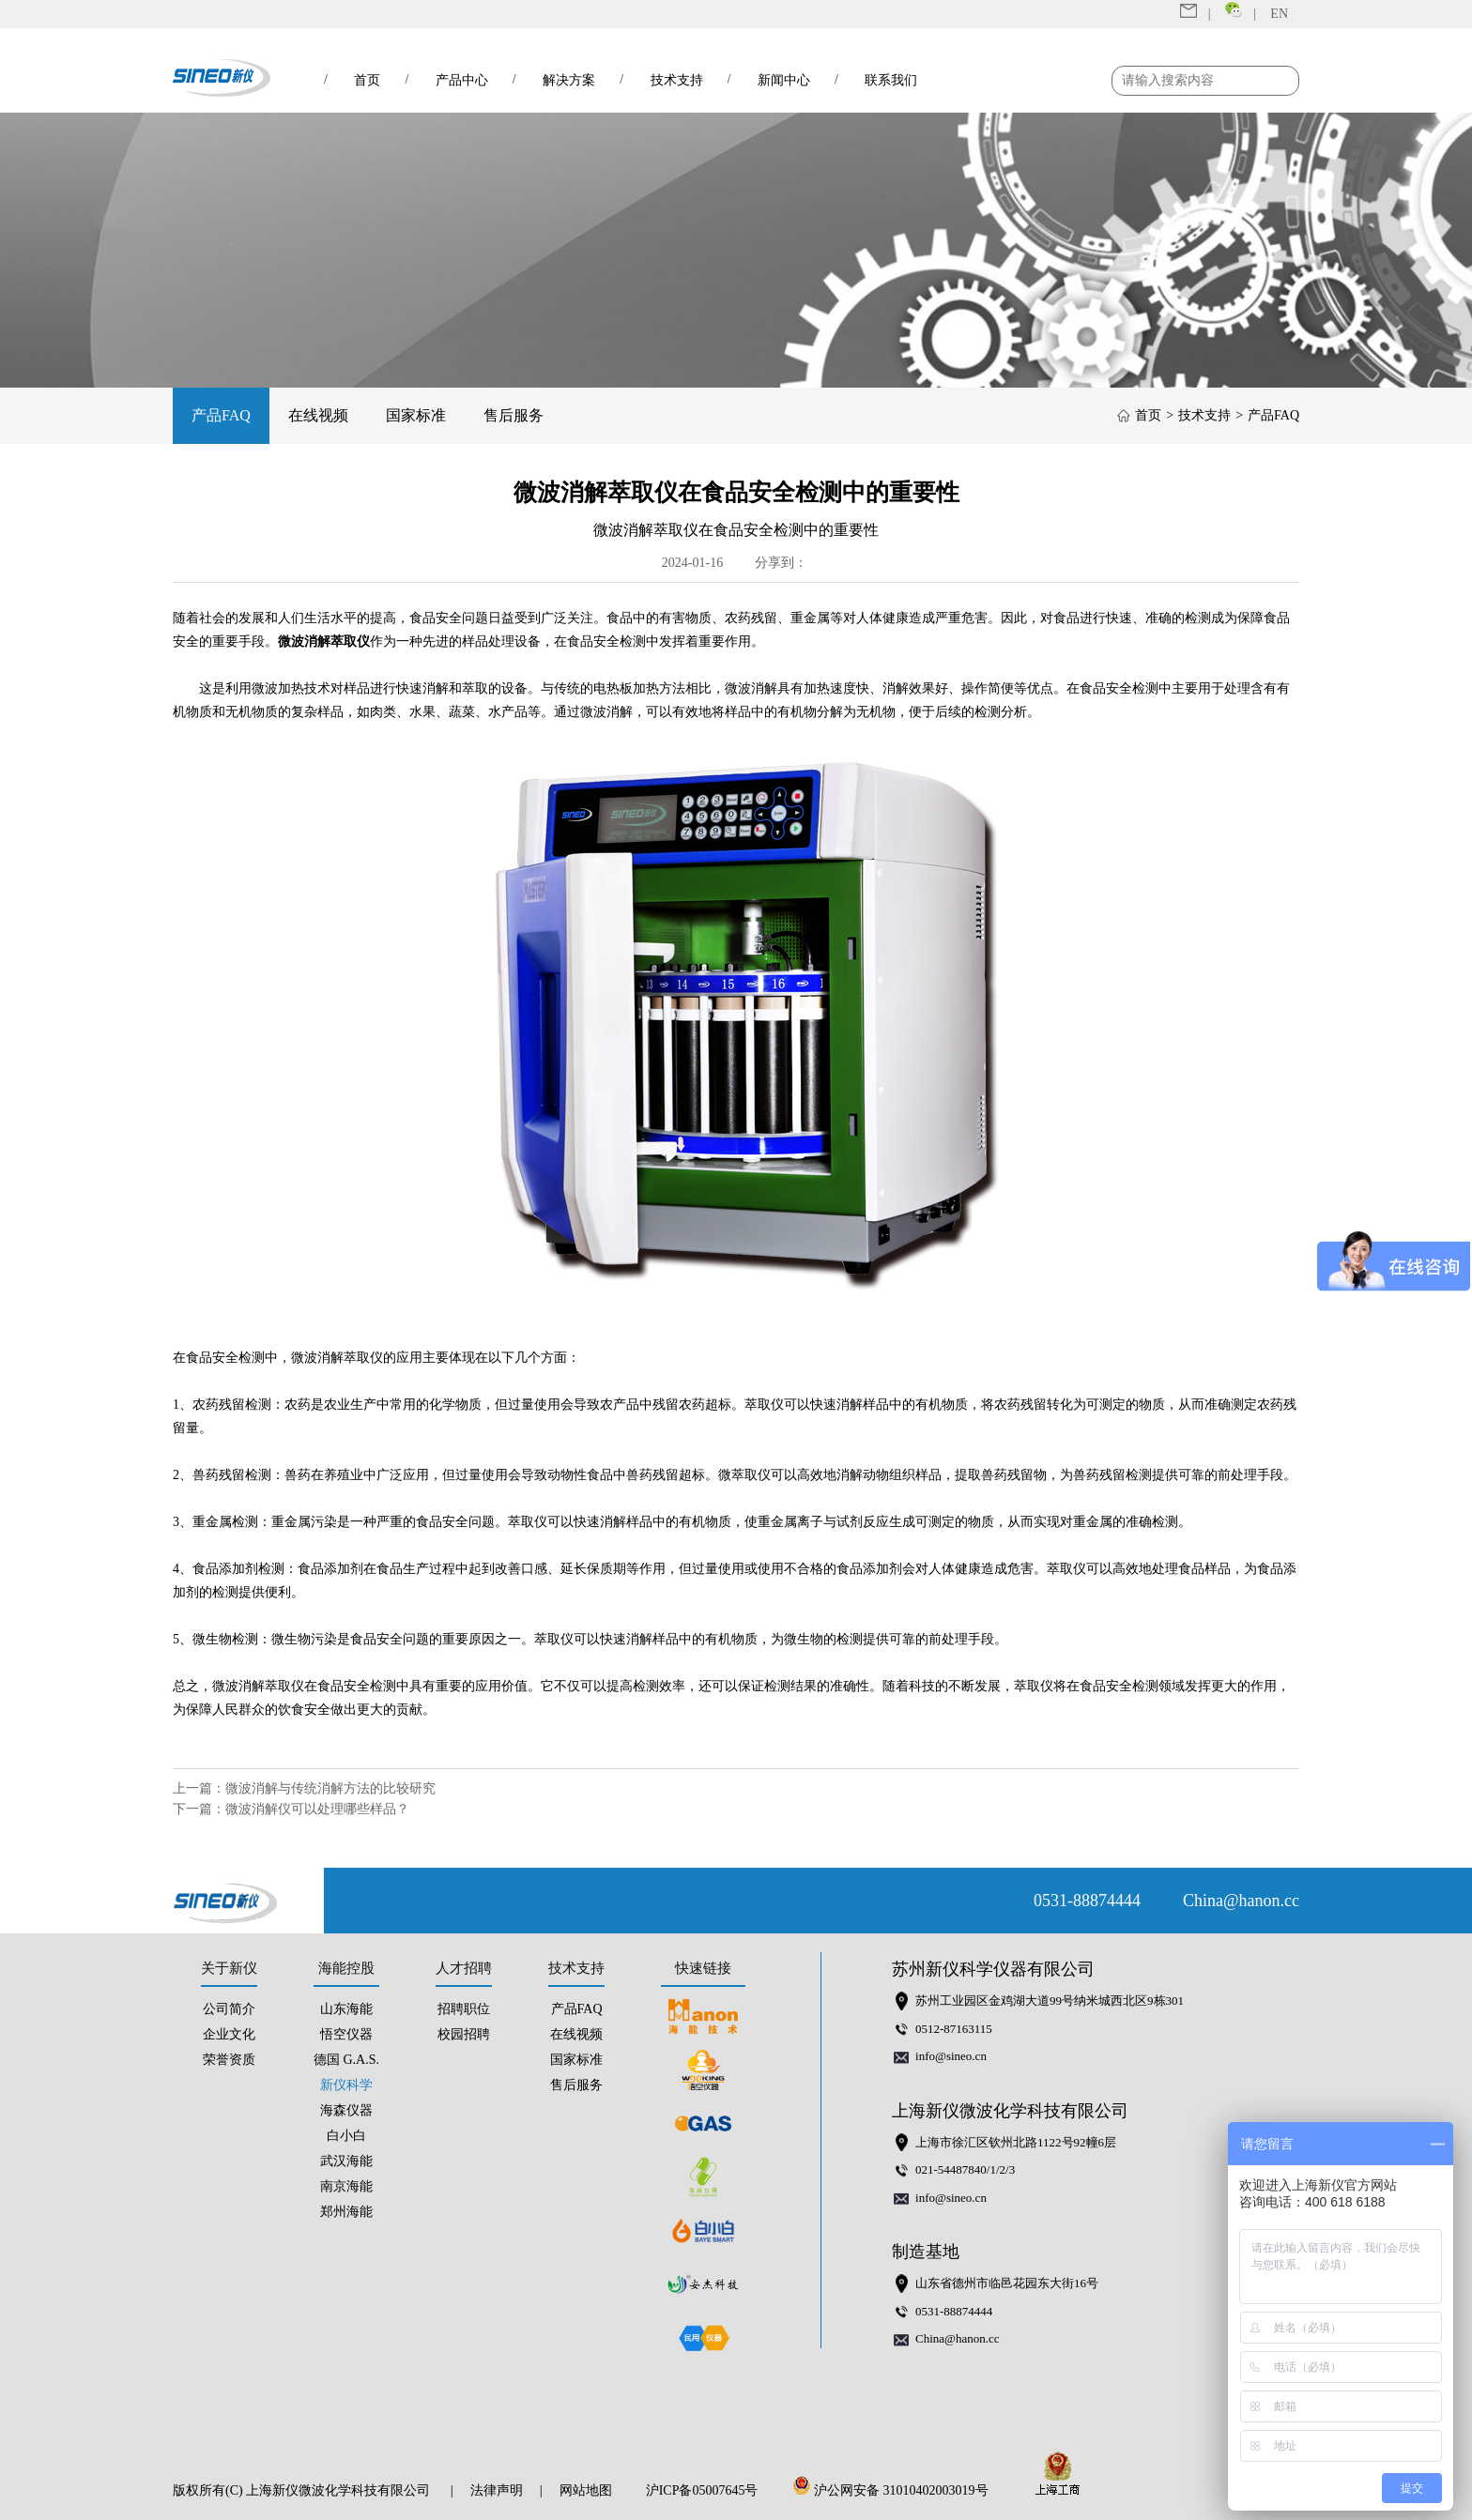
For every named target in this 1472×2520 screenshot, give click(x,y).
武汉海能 (346, 2161)
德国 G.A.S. (346, 2060)
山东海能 (346, 2009)
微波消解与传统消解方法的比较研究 (330, 1788)
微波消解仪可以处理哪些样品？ (317, 1809)
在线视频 (318, 415)
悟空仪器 (346, 2034)
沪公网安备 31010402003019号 (895, 2490)
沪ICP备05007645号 (702, 2490)
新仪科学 (346, 2085)
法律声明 (496, 2490)
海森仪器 (346, 2110)
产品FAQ (221, 415)
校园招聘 (463, 2034)
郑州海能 (346, 2212)
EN (1279, 14)
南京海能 (346, 2186)
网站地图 (586, 2490)
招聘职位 (463, 2009)
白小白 (346, 2136)
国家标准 (416, 415)
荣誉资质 (229, 2060)
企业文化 (229, 2034)
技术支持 (1204, 415)
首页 (1148, 415)
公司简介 (229, 2009)
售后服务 (513, 415)
